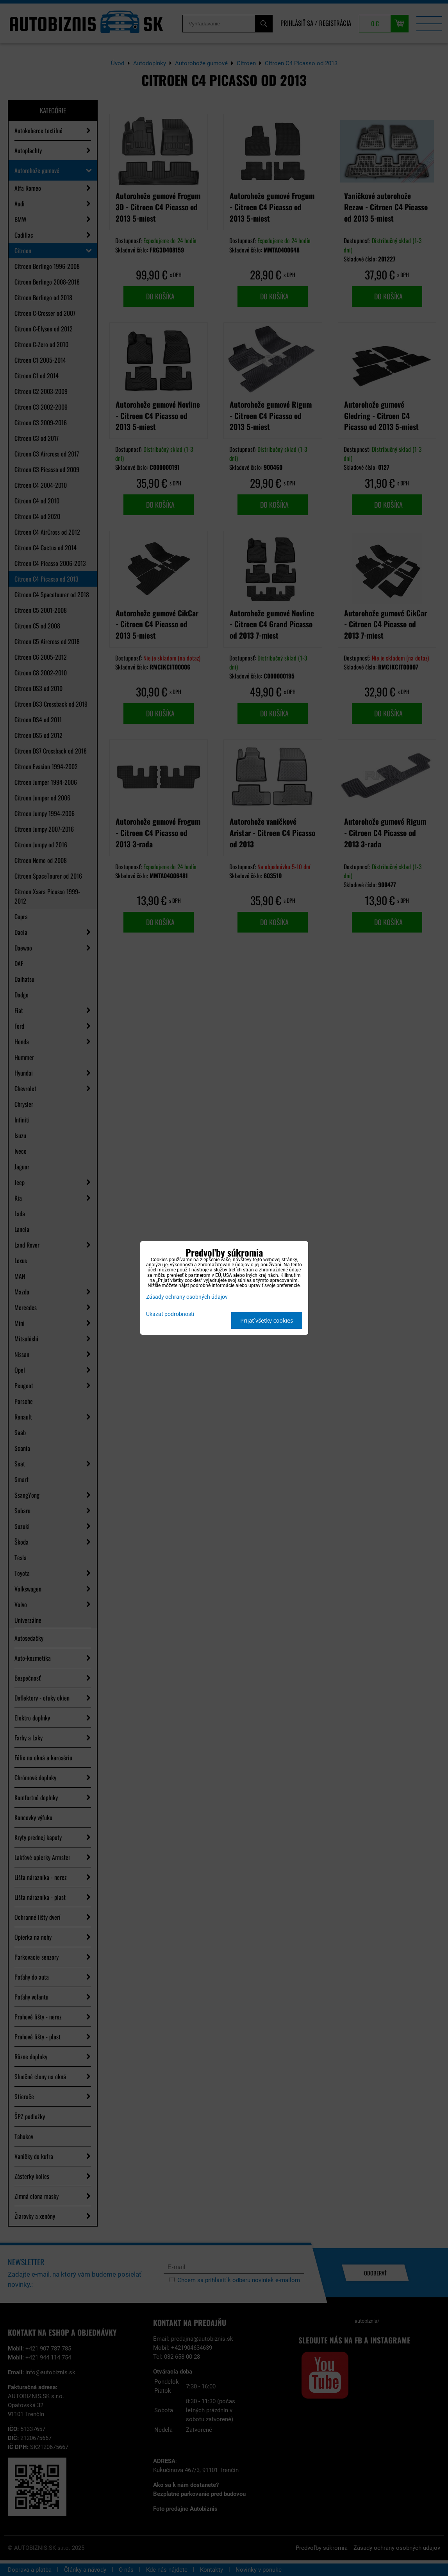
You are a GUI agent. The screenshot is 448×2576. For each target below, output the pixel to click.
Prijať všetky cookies (266, 1320)
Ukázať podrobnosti (170, 1314)
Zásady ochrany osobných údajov (187, 1297)
